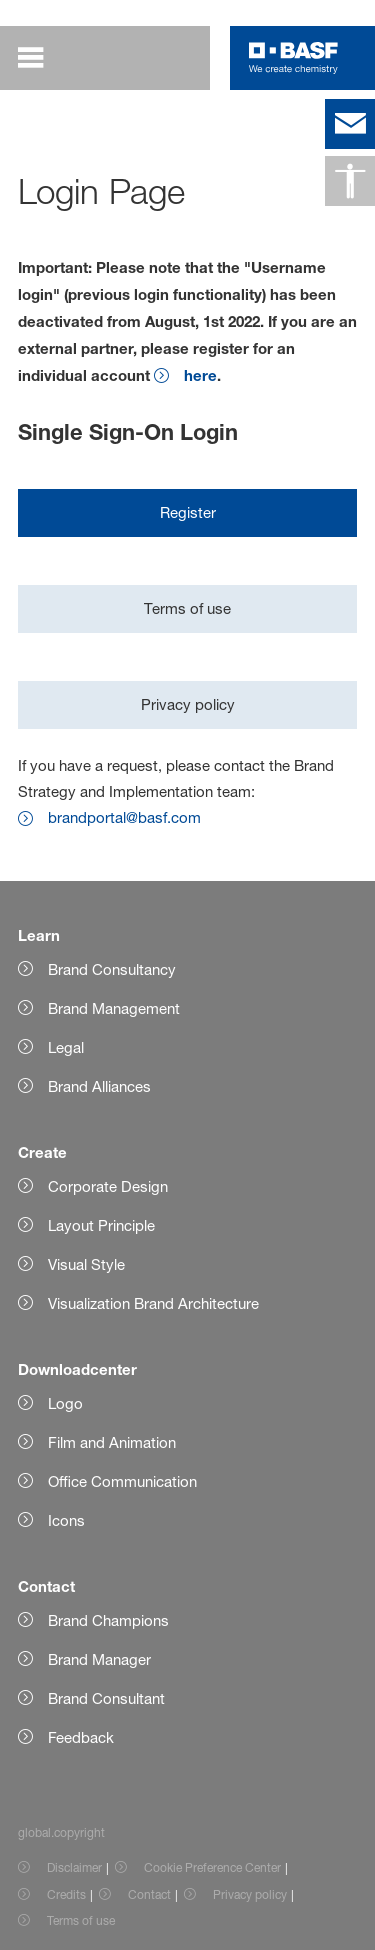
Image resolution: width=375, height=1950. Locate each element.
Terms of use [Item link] (81, 1920)
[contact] (350, 124)
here (200, 375)
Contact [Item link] (149, 1894)
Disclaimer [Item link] (74, 1867)
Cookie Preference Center (212, 1867)
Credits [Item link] (66, 1894)
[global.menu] (44, 58)
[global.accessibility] (350, 181)
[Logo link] (293, 58)
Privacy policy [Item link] (250, 1894)
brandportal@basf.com (124, 817)
